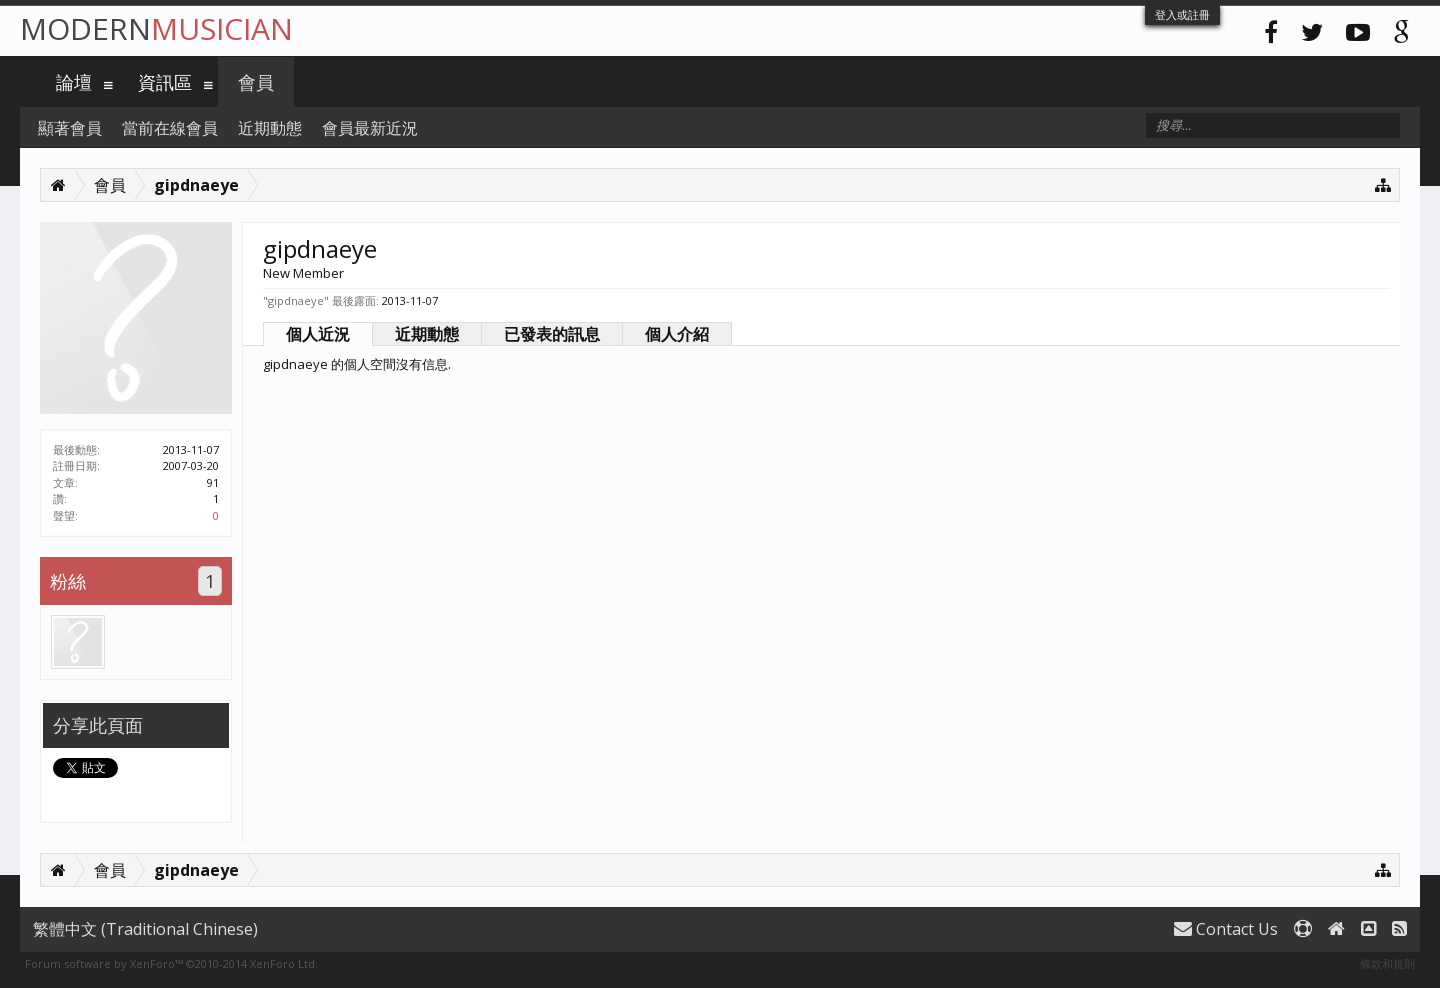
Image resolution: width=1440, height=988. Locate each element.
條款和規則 (1387, 963)
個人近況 (318, 334)
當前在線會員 (170, 128)
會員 (256, 82)
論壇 (74, 82)
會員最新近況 (370, 128)
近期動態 (427, 334)
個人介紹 (677, 334)
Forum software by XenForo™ (171, 963)
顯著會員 (70, 128)
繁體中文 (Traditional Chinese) (145, 929)
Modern (156, 28)
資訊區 (165, 82)
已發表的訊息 (552, 334)
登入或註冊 (1182, 14)
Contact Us (1226, 929)
